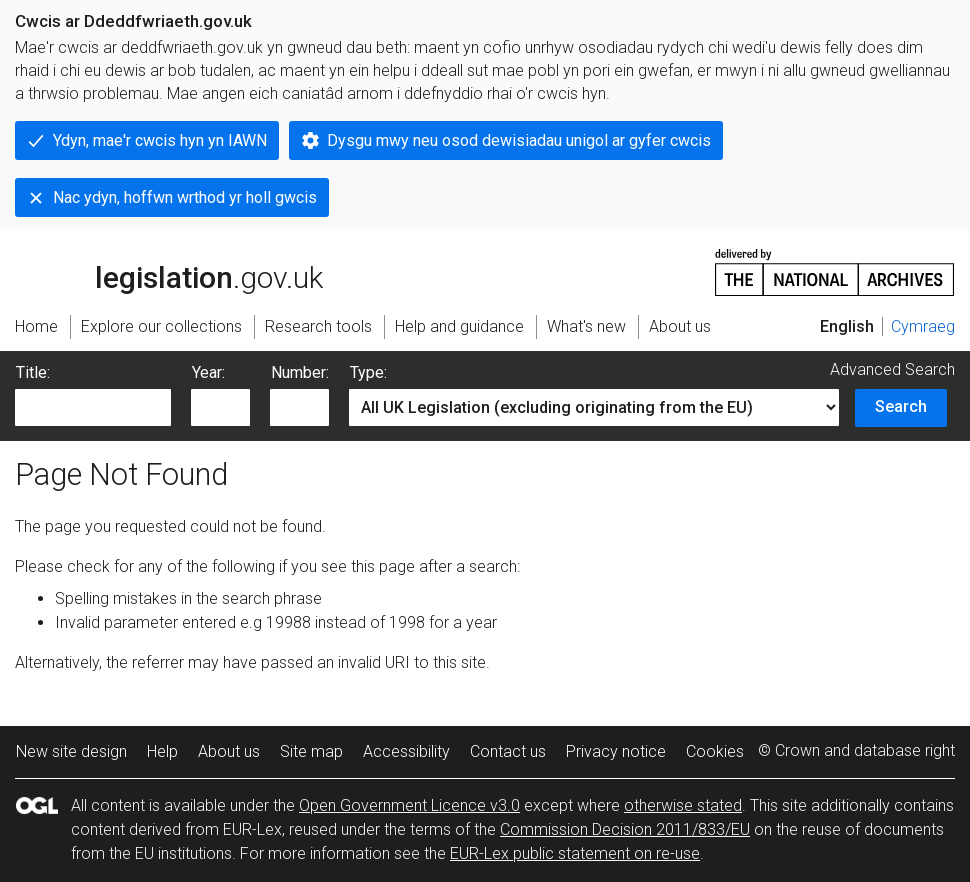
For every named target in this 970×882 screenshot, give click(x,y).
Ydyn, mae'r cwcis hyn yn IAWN (160, 140)
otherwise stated (683, 805)
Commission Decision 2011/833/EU (625, 829)
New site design (71, 751)
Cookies (715, 751)
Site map (311, 751)
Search (901, 406)
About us (229, 751)
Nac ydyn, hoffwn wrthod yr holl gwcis (185, 197)
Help (162, 751)
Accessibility (406, 751)
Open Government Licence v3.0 (409, 805)
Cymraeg (923, 326)
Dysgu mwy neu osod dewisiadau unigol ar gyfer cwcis (519, 140)
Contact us (508, 751)
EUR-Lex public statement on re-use (575, 853)
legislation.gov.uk (169, 271)
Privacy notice (616, 751)
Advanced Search (892, 369)
